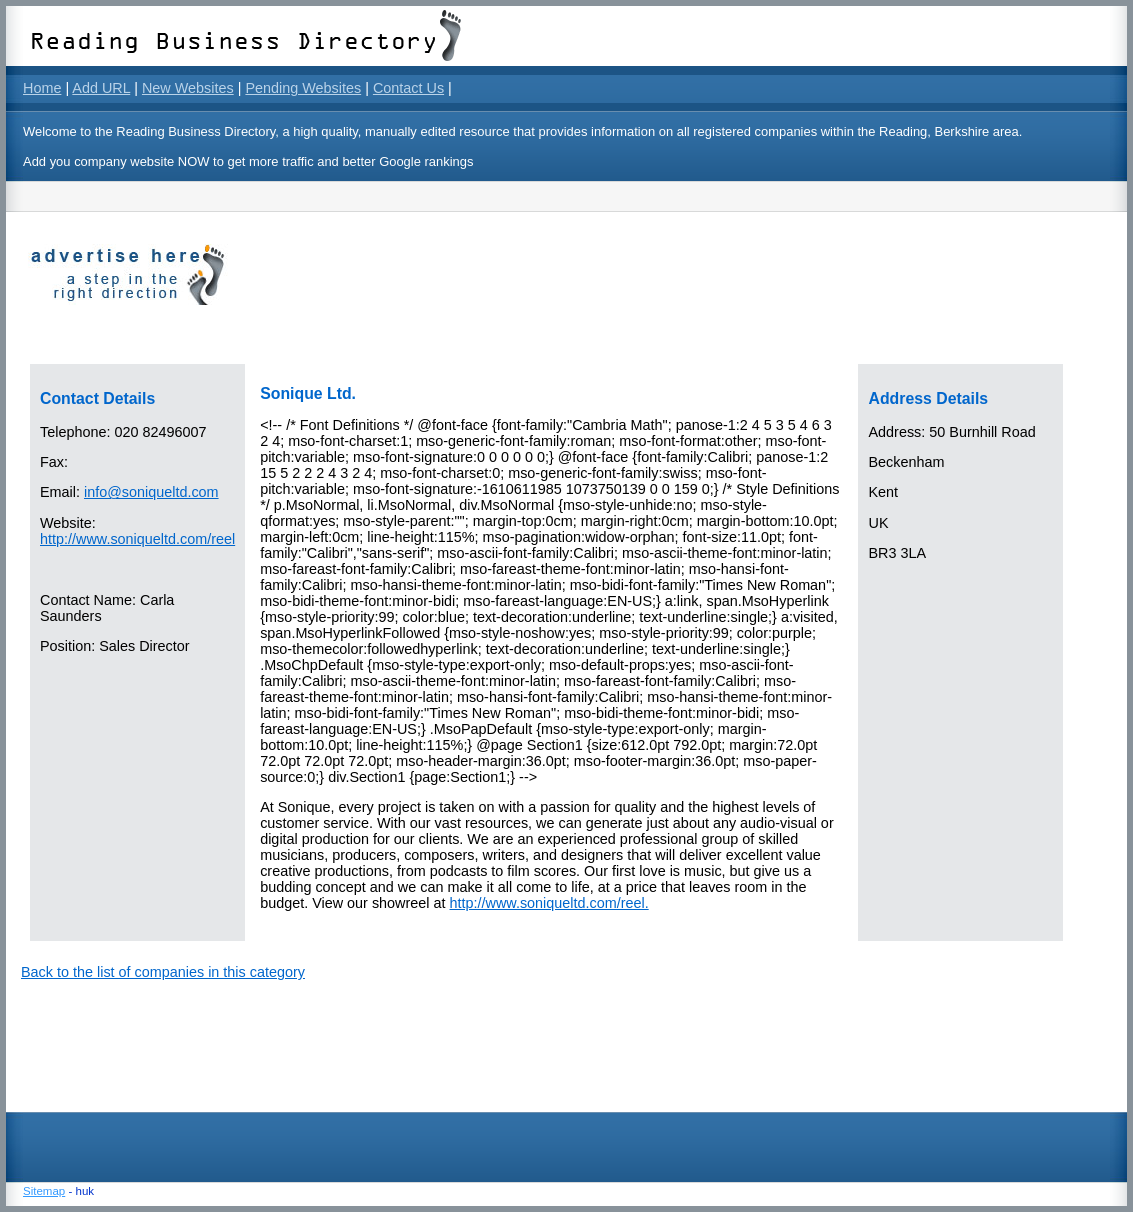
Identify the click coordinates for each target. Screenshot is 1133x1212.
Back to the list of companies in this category (163, 972)
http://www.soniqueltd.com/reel (137, 539)
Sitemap (44, 1191)
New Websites (188, 88)
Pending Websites (303, 88)
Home (42, 88)
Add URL (101, 88)
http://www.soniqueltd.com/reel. (549, 903)
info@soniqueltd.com (151, 492)
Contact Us (408, 88)
